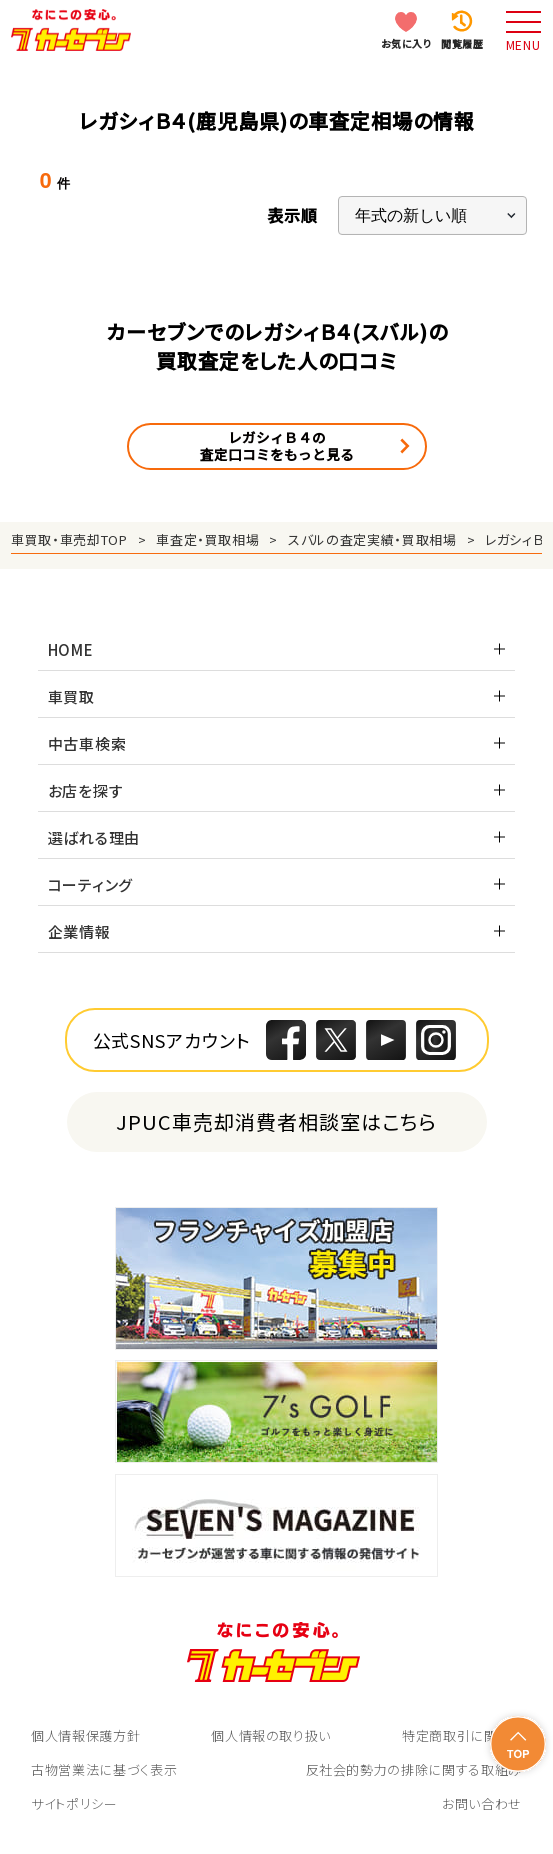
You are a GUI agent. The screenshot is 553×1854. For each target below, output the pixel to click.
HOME (71, 649)
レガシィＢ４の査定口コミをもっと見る (277, 446)
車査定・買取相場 (207, 539)
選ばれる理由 (94, 837)
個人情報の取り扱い (271, 1735)
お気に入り (406, 43)
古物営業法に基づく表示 (104, 1769)
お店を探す (86, 790)
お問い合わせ (482, 1803)
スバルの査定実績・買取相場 (372, 539)
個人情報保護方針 (85, 1735)
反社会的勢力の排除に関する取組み (414, 1769)
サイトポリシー (74, 1803)
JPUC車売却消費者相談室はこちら (276, 1121)
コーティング (91, 884)
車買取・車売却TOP (69, 539)
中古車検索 (87, 743)
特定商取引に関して (462, 1735)
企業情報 (79, 931)
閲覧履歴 (462, 43)
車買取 (71, 696)
